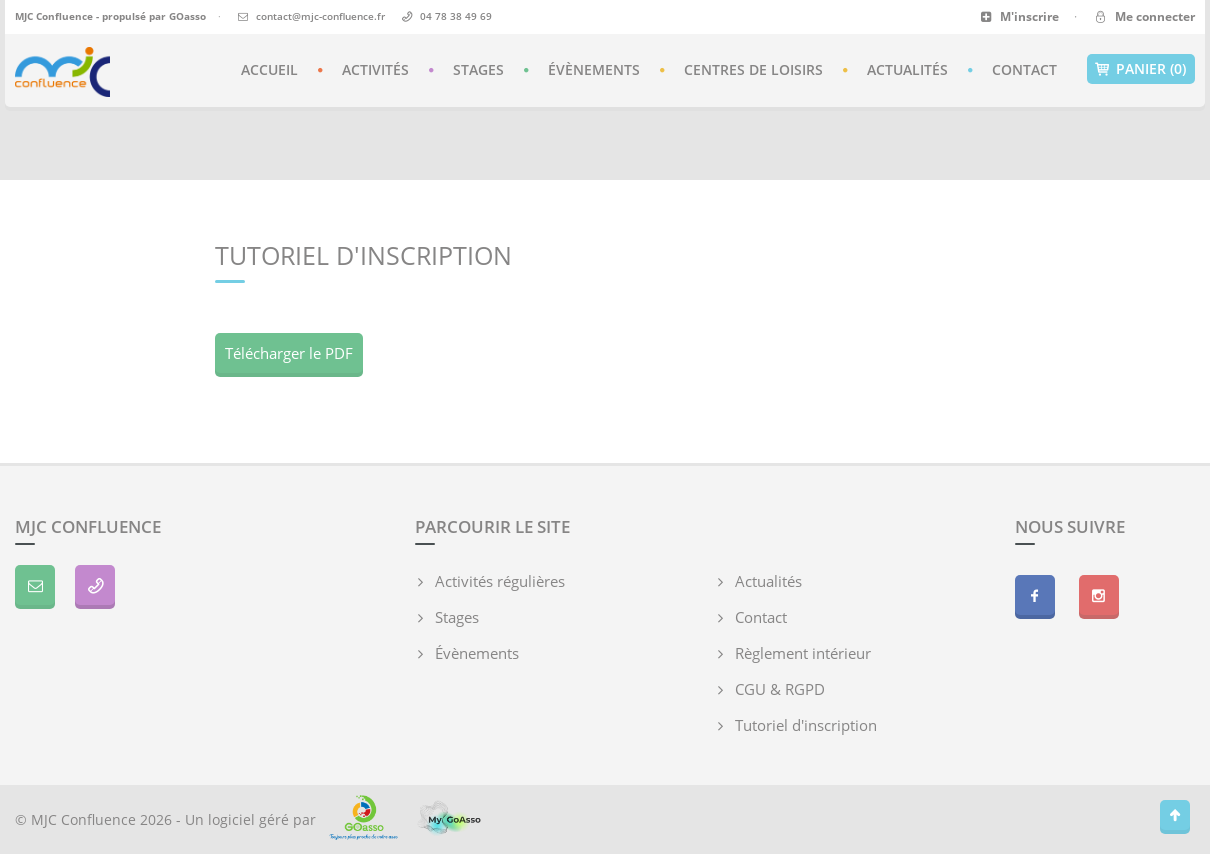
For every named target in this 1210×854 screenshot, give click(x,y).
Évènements (594, 69)
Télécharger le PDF (289, 353)
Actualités (907, 69)
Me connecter (1143, 16)
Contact (1024, 69)
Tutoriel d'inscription (806, 725)
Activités (375, 69)
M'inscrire (1019, 16)
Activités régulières (500, 581)
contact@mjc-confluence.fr (320, 16)
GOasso (187, 16)
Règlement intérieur (803, 653)
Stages (478, 69)
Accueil (269, 69)
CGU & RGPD (780, 689)
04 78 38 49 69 (456, 16)
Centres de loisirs (753, 69)
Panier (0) (1141, 69)
